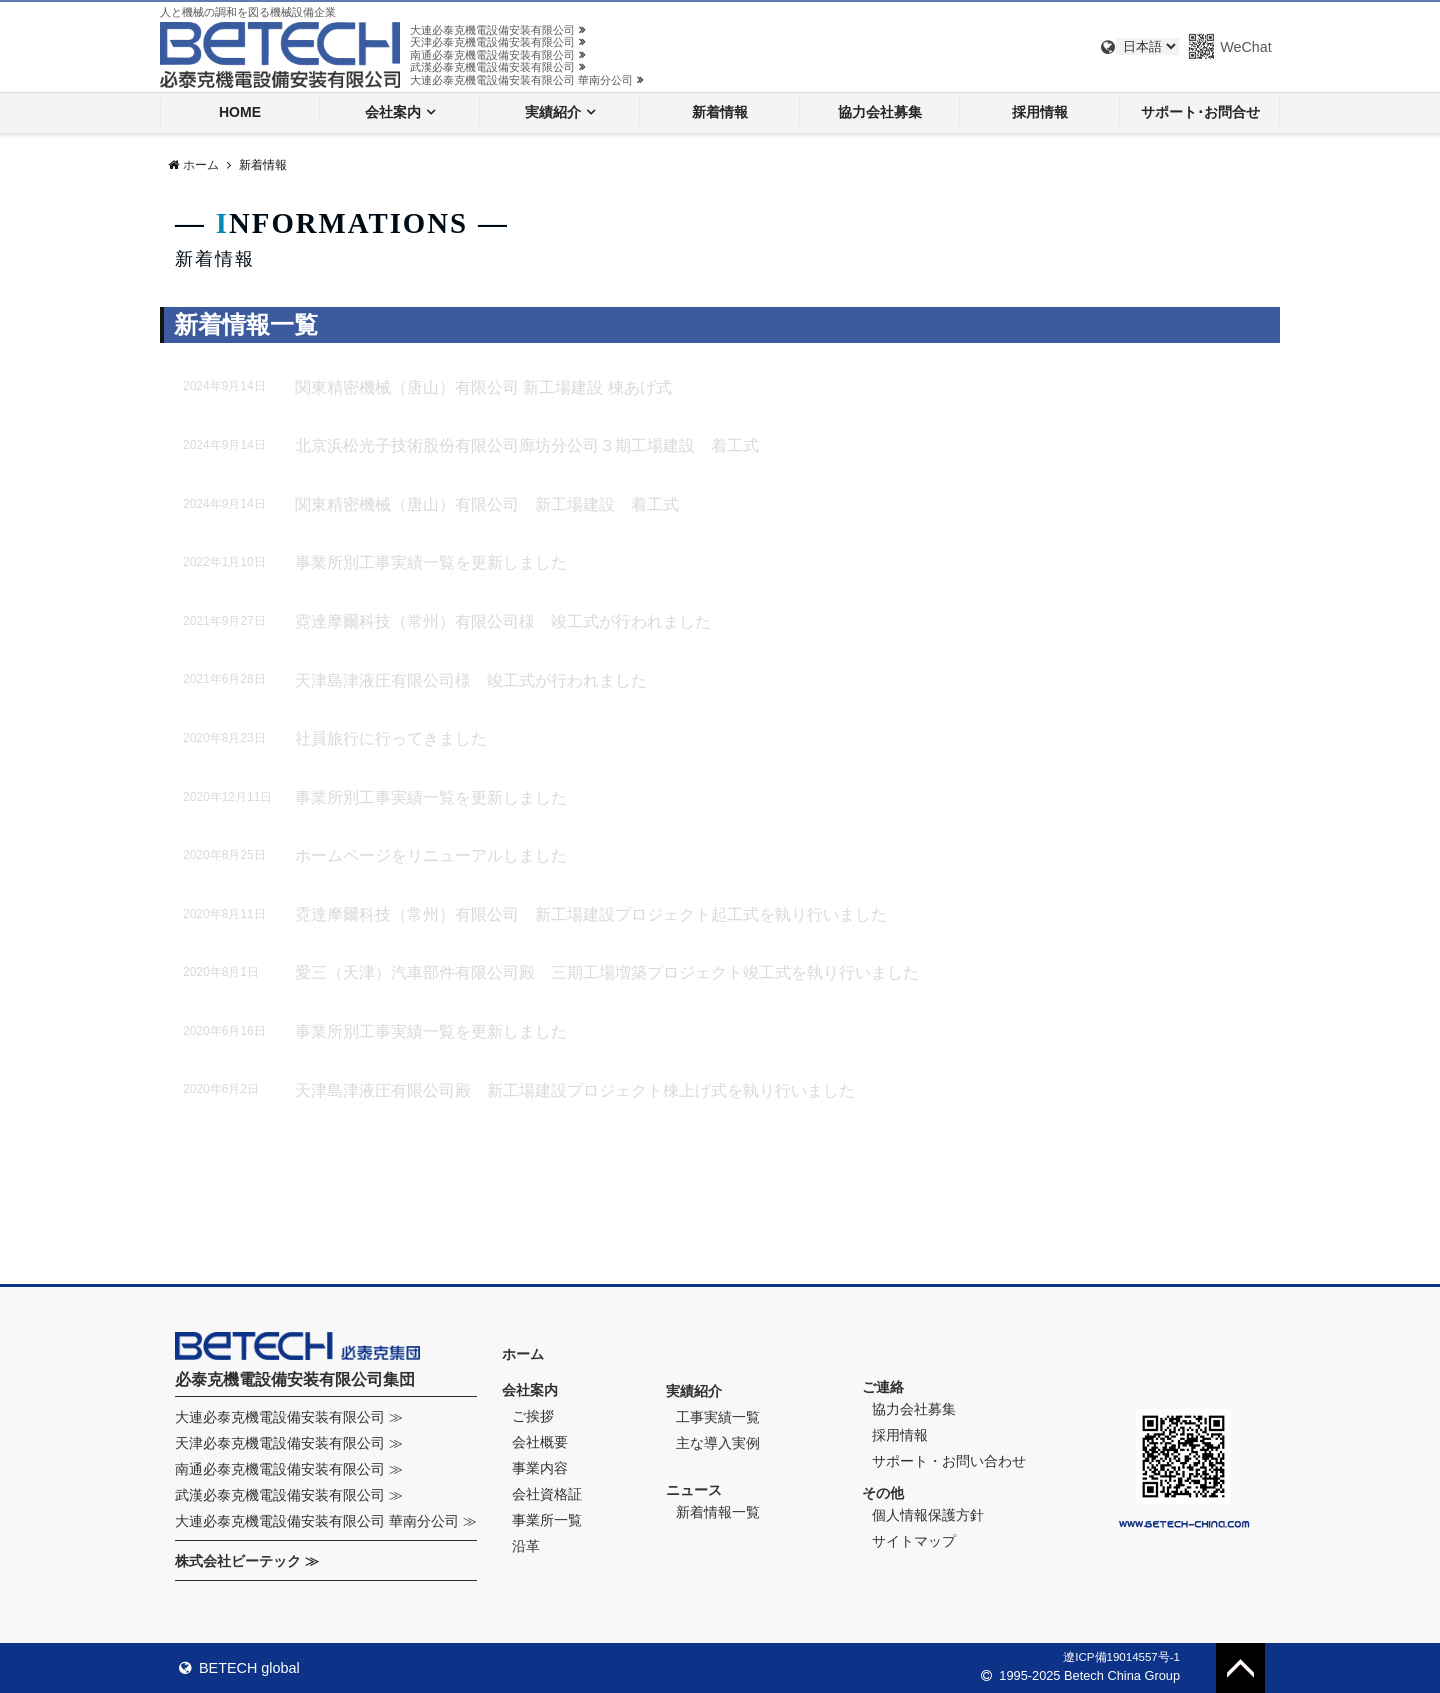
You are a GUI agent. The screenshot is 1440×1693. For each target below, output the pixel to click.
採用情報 (1040, 112)
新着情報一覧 (718, 1512)
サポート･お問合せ (1200, 112)
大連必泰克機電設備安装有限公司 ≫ (289, 1417)
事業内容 (540, 1468)
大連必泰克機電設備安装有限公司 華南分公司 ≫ (326, 1521)
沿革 (526, 1546)
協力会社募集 (880, 112)
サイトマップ (914, 1541)
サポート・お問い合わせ (949, 1461)
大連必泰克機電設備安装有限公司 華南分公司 (526, 80)
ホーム (523, 1354)
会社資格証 (547, 1494)
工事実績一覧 (718, 1417)
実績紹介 (553, 112)
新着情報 (720, 112)
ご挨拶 (533, 1416)
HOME (240, 112)
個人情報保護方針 (928, 1515)
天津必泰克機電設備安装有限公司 (497, 42)
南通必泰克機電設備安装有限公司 (497, 55)
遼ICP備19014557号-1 (1121, 1657)
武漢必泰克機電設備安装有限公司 (497, 67)
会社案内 (393, 112)
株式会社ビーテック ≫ (247, 1561)
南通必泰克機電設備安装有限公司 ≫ (289, 1469)
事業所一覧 (547, 1520)
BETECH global (239, 1668)
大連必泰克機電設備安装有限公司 (497, 30)
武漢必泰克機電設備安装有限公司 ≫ (289, 1495)
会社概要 (540, 1442)
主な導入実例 (718, 1443)
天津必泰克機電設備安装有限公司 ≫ (289, 1443)
